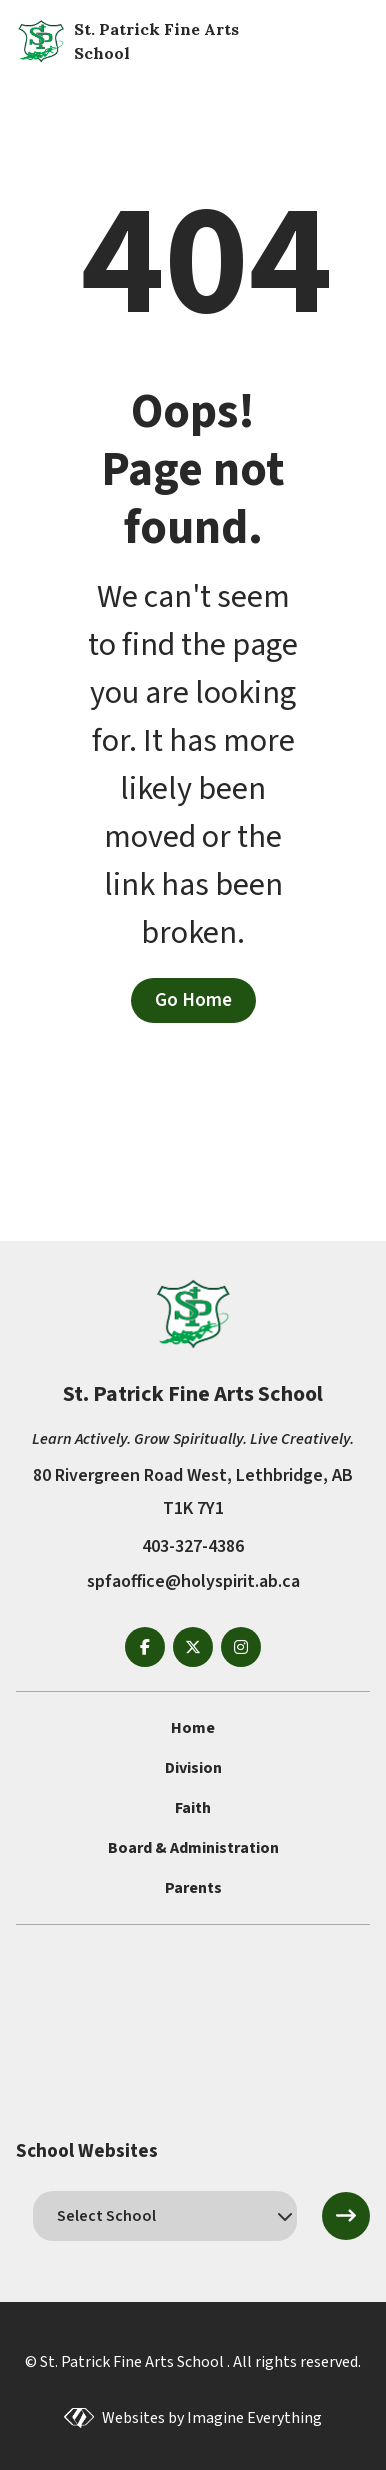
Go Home (193, 1000)
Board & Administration (193, 1848)
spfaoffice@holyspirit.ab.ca (193, 1581)
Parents (193, 1888)
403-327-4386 (193, 1546)
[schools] (165, 2216)
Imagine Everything (254, 2418)
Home (193, 1728)
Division (193, 1768)
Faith (193, 1808)
